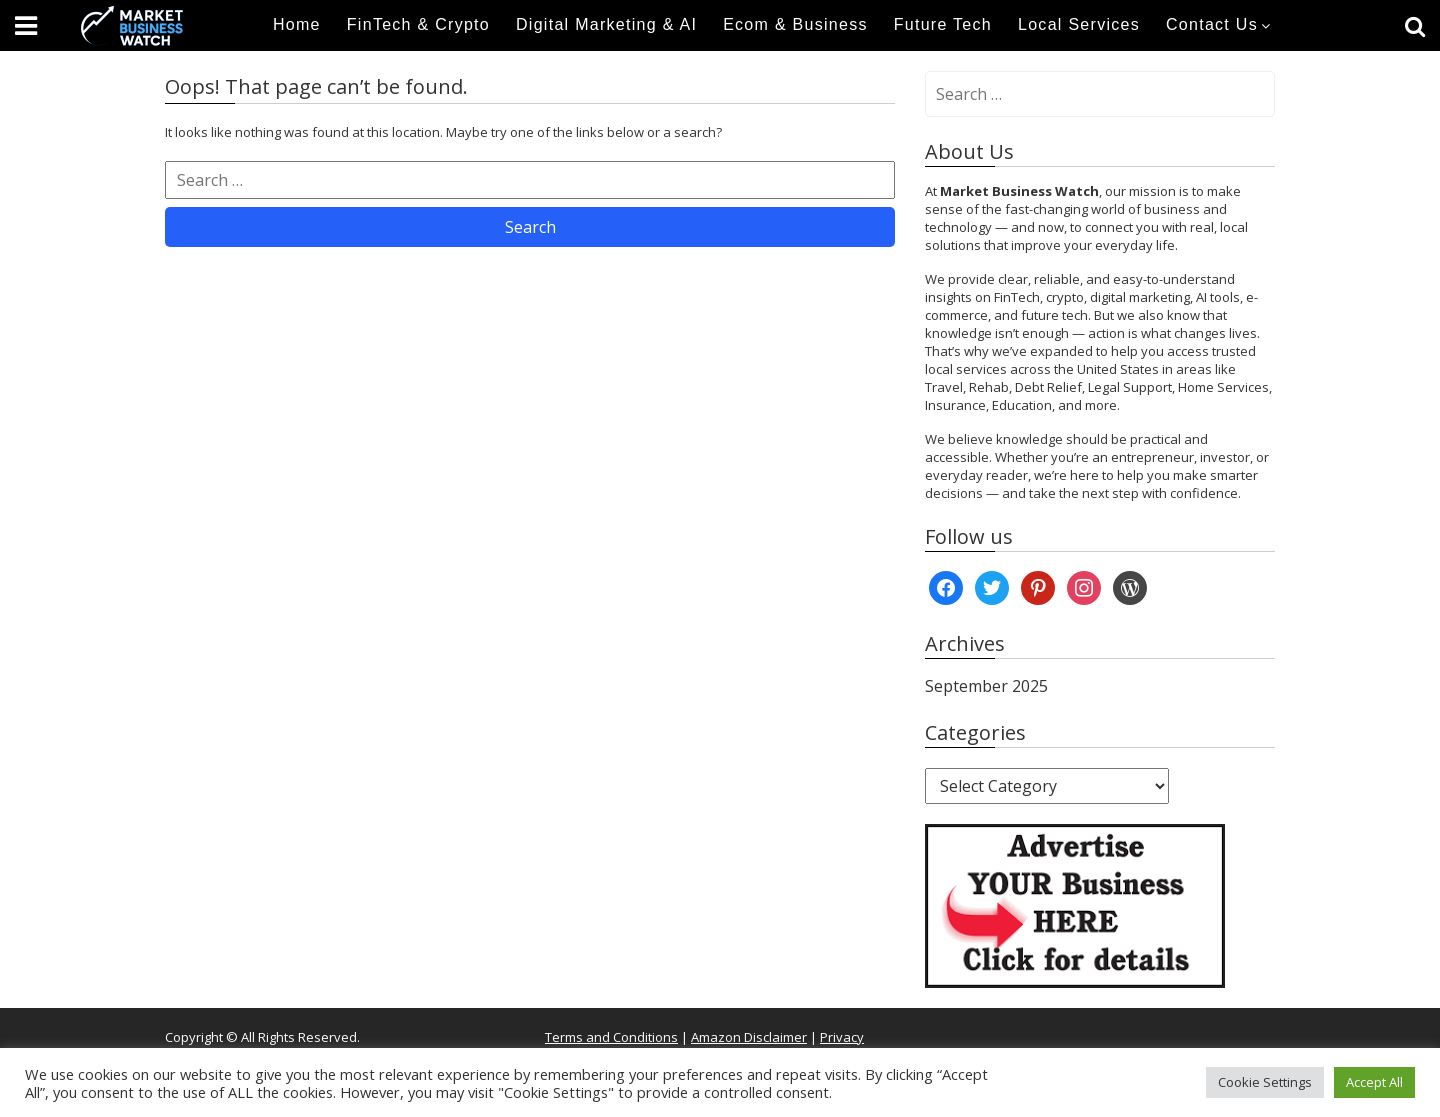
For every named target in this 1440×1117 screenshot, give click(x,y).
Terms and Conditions (611, 1037)
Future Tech (943, 24)
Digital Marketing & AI (606, 24)
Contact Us (1212, 24)
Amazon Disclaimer (749, 1037)
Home (297, 24)
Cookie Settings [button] (1265, 1082)
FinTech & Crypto (418, 24)
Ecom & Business (795, 24)
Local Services (1079, 24)
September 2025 (986, 686)
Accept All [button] (1374, 1082)
